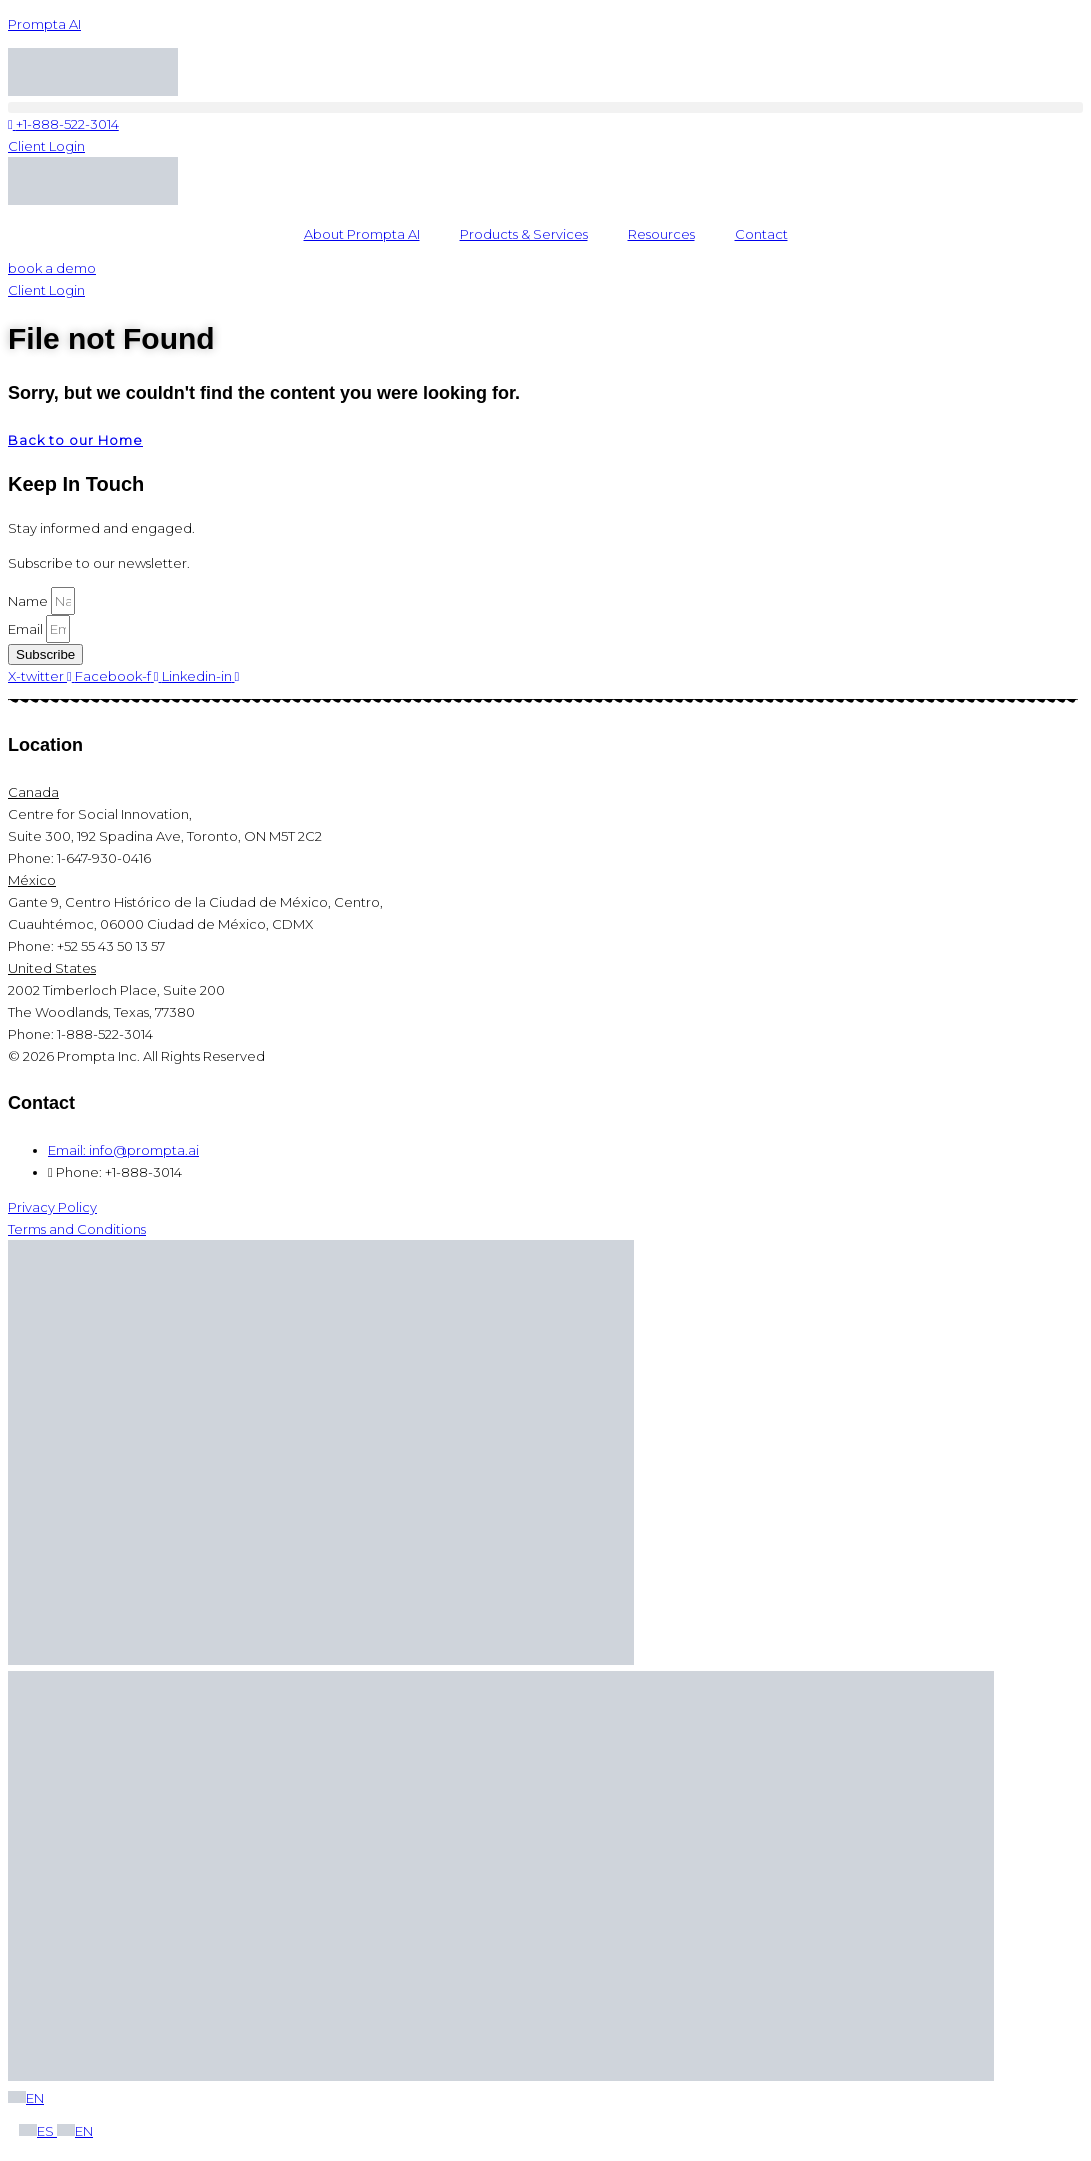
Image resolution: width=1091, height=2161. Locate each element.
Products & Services (524, 234)
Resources (661, 234)
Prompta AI (44, 24)
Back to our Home (75, 440)
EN (26, 2098)
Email (27, 629)
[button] (545, 107)
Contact (761, 234)
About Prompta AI (362, 234)
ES (38, 2131)
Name (29, 601)
